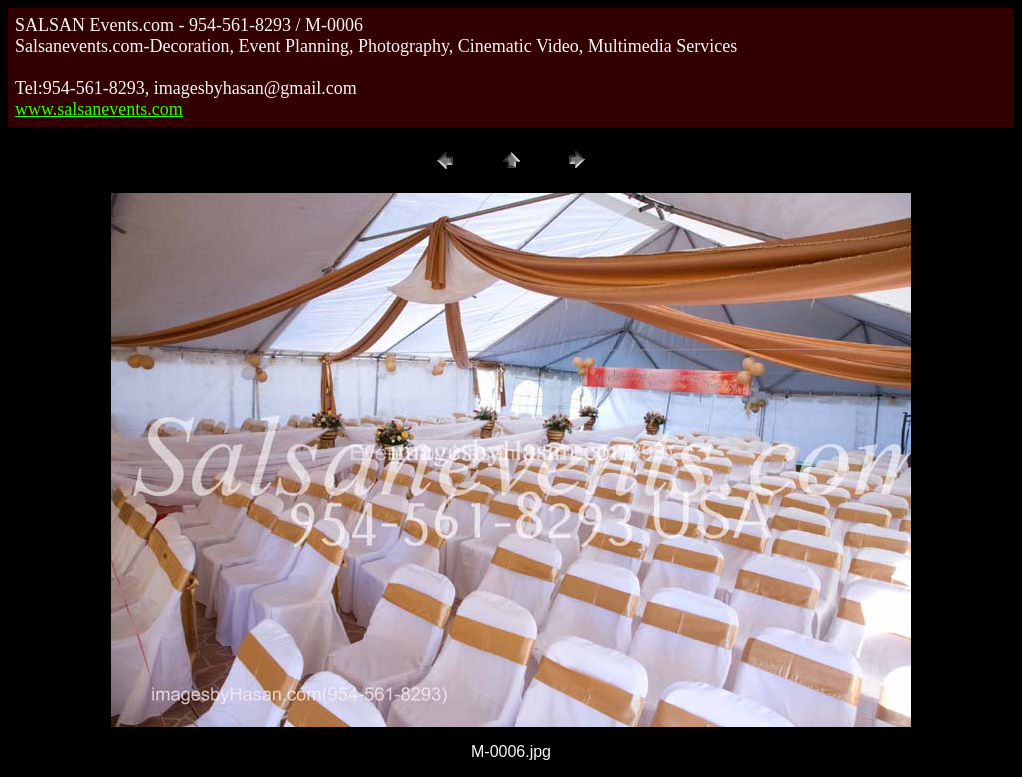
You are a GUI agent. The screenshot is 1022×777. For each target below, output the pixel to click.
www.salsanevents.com (99, 109)
